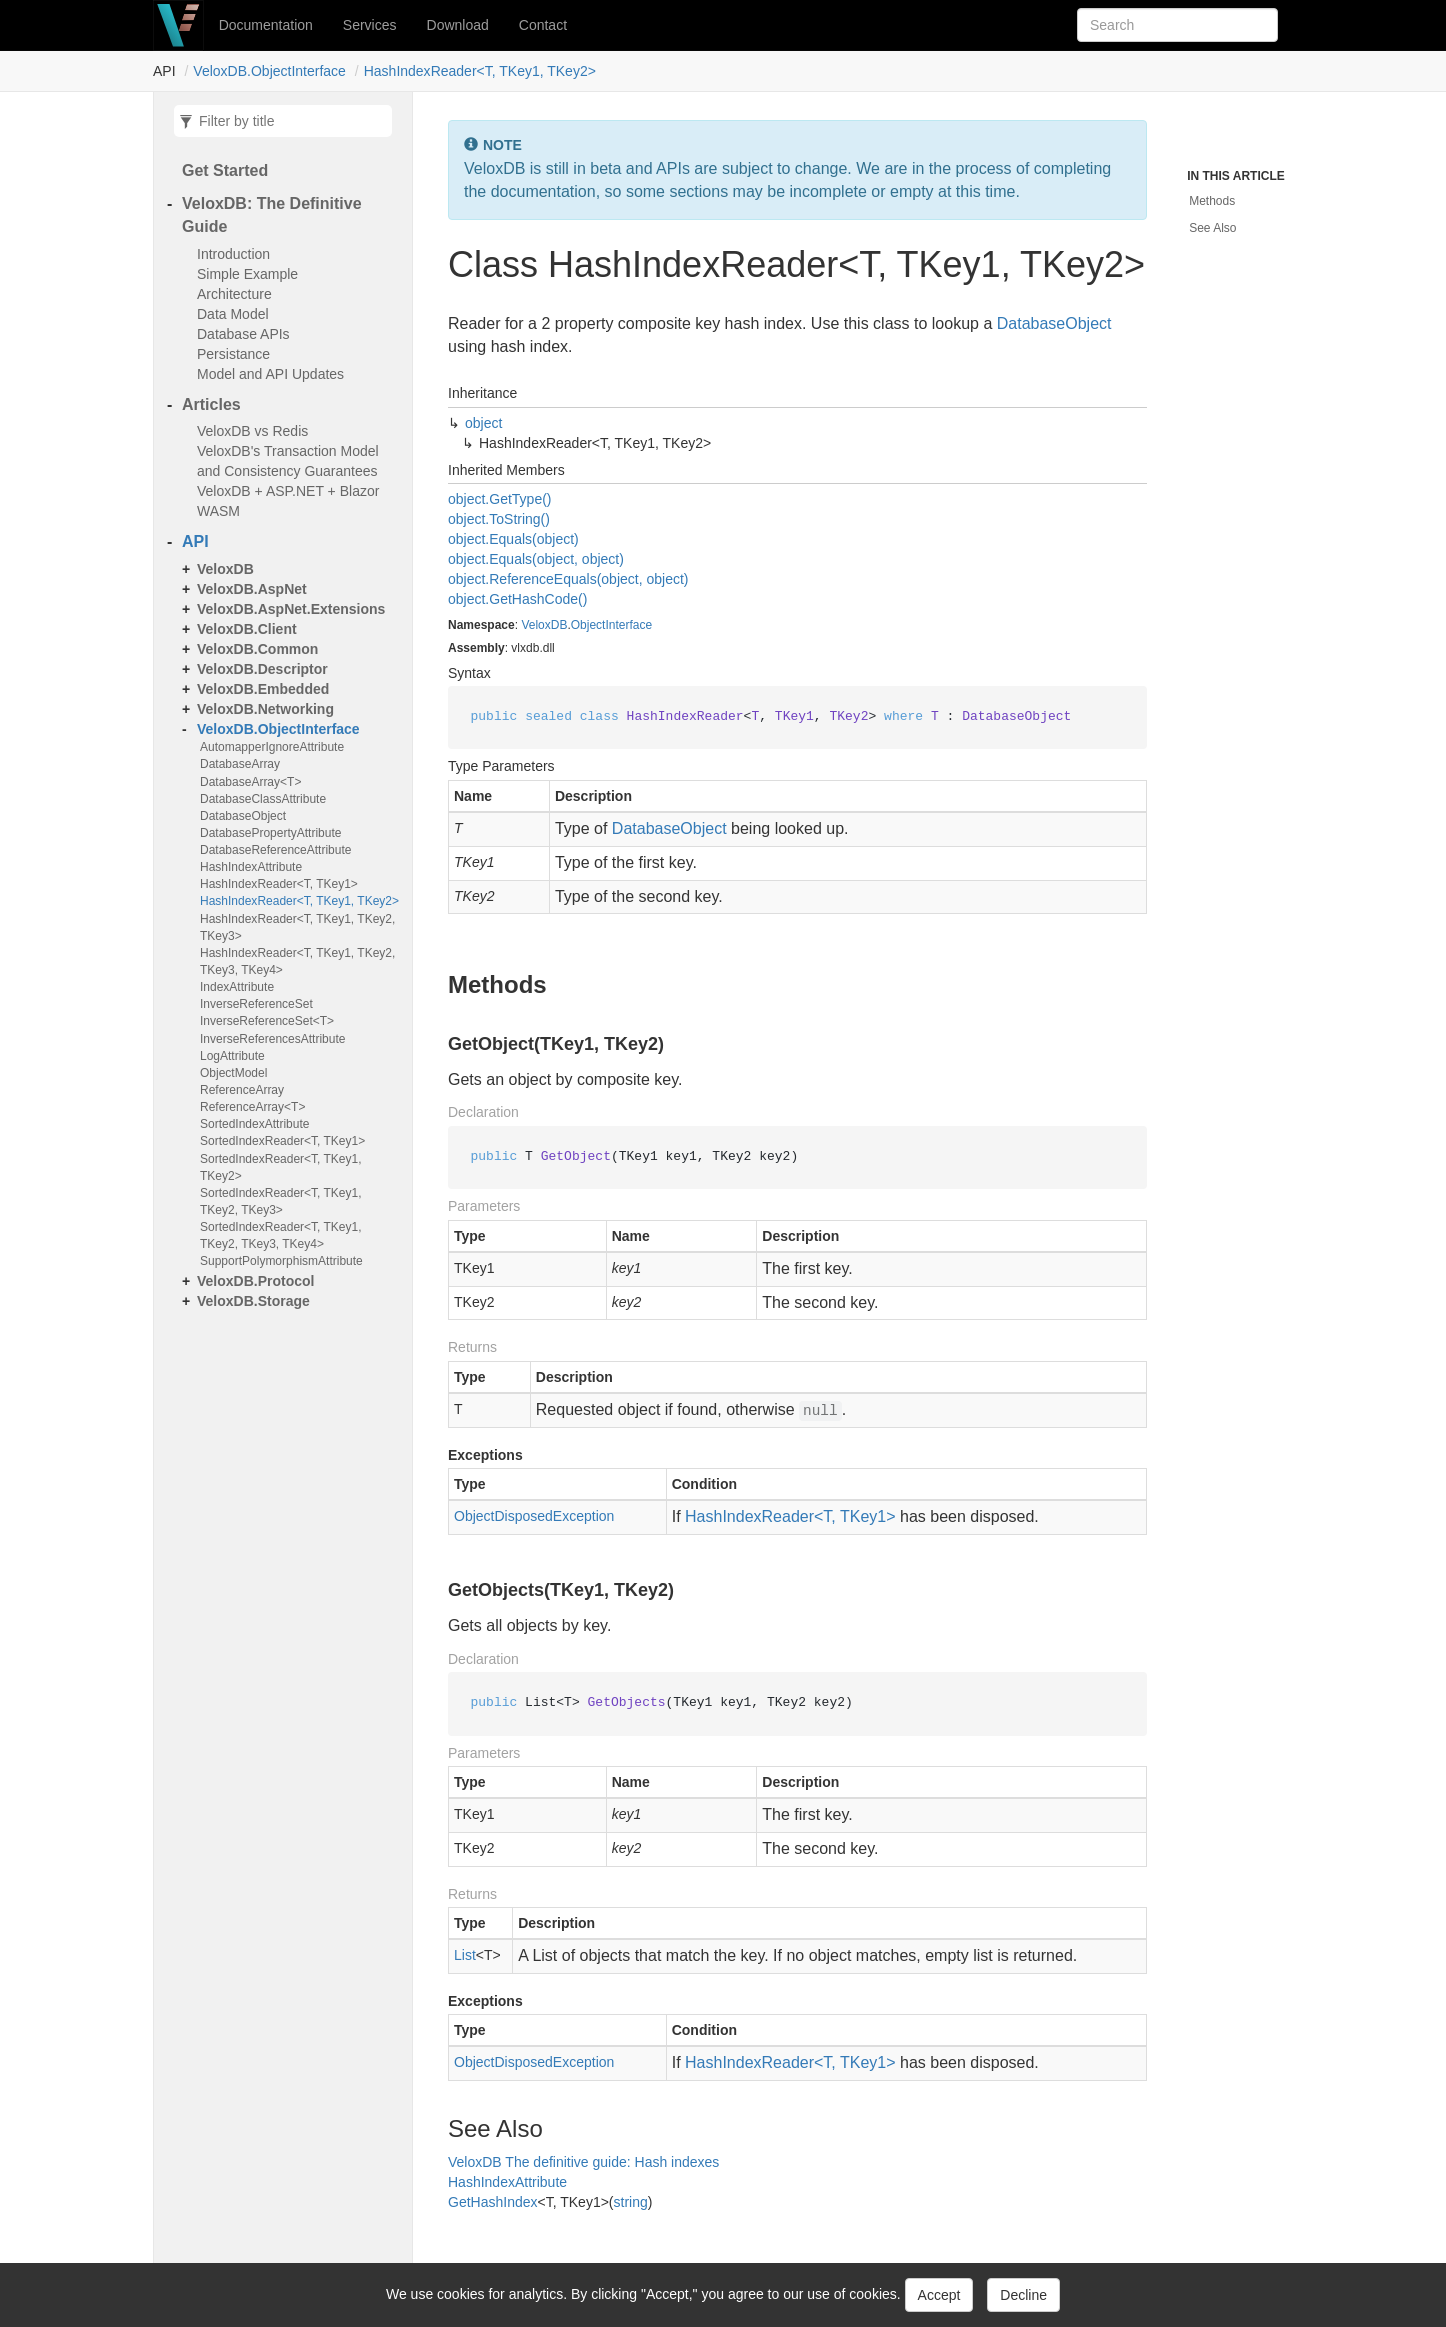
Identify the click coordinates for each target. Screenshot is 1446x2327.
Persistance (233, 354)
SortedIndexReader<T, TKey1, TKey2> (281, 1167)
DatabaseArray (240, 764)
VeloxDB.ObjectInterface (269, 71)
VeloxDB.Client (247, 629)
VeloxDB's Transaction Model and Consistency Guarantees (288, 461)
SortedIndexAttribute (254, 1124)
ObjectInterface (611, 625)
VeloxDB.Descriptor (262, 669)
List (465, 1955)
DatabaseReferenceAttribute (275, 850)
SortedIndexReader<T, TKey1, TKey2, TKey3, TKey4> (281, 1235)
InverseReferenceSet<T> (267, 1021)
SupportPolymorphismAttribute (281, 1261)
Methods (1212, 201)
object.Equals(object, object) (536, 559)
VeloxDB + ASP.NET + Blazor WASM (288, 501)
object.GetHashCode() (517, 599)
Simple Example (247, 274)
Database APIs (243, 334)
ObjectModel (233, 1073)
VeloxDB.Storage (253, 1301)
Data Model (233, 314)
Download (458, 25)
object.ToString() (499, 519)
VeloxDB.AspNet (252, 589)
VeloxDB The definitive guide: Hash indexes (583, 2162)
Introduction (233, 254)
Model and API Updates (270, 374)
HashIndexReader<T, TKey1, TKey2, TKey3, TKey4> (297, 961)
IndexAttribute (237, 987)
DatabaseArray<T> (250, 782)
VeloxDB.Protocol (256, 1281)
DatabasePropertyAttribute (270, 833)
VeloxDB (225, 569)
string (631, 2202)
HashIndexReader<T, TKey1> (279, 884)
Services (370, 25)
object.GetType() (500, 499)
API (195, 541)
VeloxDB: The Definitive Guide (272, 215)
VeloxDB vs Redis (252, 431)
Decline (1023, 2295)
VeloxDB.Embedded (263, 689)
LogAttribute (232, 1056)
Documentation (266, 25)
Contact (543, 25)
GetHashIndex (493, 2202)
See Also (1212, 228)
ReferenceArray (242, 1090)
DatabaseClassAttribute (263, 799)
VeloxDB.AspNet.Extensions (291, 609)
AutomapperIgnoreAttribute (272, 747)
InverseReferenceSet (256, 1004)
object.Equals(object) (513, 539)
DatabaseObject (243, 816)
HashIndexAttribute (251, 867)
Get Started (225, 170)
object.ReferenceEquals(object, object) (568, 579)
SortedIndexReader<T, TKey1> (282, 1141)
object (483, 423)
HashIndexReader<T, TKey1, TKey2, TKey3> (297, 927)
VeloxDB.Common (257, 649)
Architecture (234, 294)
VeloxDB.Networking (265, 709)
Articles (211, 404)
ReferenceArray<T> (252, 1107)
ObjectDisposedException (534, 1516)
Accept (939, 2295)
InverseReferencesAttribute (272, 1039)
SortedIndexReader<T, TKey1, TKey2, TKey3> (281, 1201)
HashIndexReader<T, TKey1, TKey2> (480, 71)
